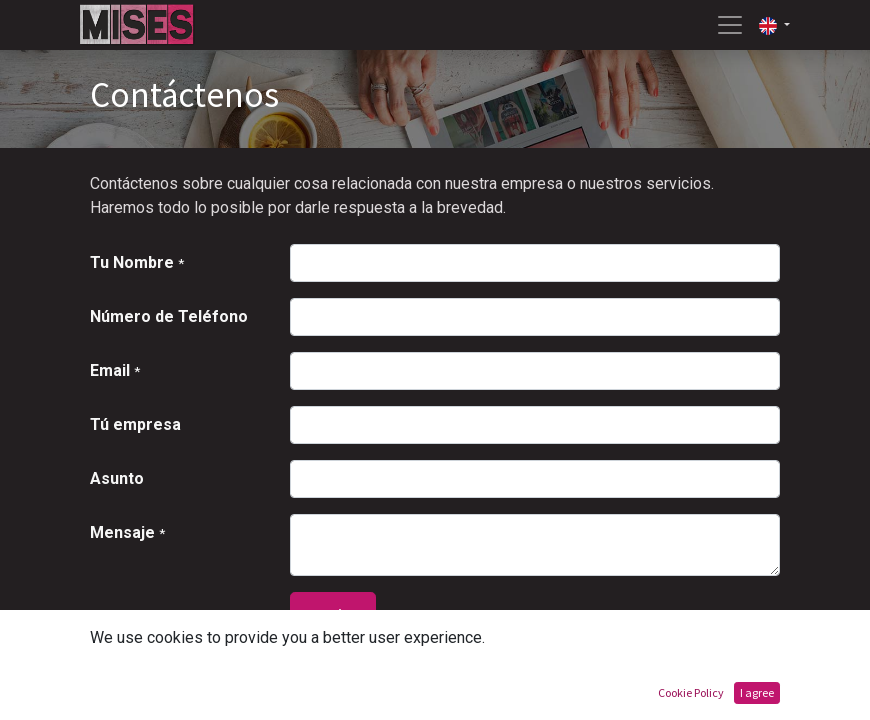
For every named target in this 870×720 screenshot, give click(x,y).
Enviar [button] (333, 615)
